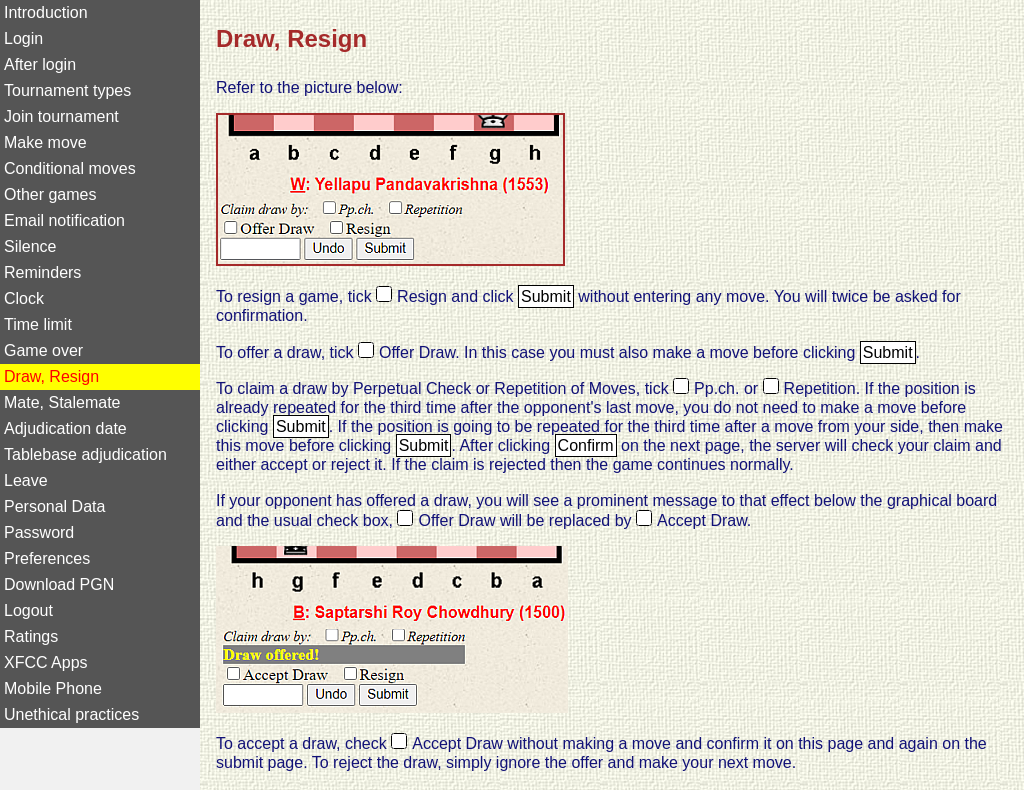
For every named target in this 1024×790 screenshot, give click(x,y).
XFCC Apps (46, 662)
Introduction (46, 12)
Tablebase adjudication (85, 454)
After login (40, 64)
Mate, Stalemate (62, 402)
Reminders (42, 272)
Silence (30, 246)
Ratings (31, 636)
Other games (50, 194)
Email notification (64, 220)
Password (39, 532)
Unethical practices (71, 714)
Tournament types (67, 90)
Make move (45, 142)
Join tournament (61, 116)
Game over (43, 350)
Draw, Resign (51, 376)
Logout (28, 610)
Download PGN (59, 584)
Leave (26, 480)
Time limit (38, 324)
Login (23, 38)
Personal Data (54, 506)
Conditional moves (70, 168)
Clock (24, 298)
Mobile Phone (53, 688)
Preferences (47, 558)
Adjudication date (65, 428)
